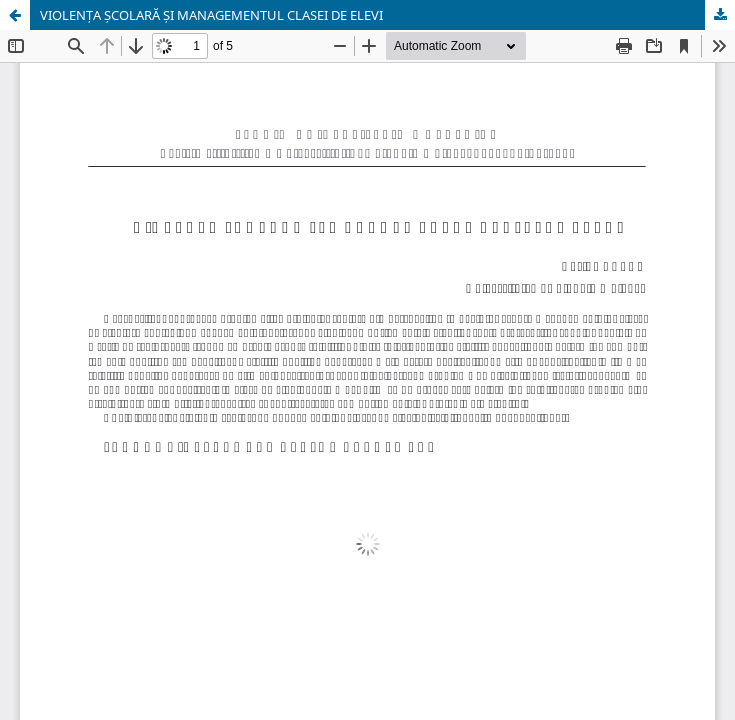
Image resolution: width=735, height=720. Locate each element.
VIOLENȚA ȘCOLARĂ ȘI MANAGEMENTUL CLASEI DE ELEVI (211, 15)
